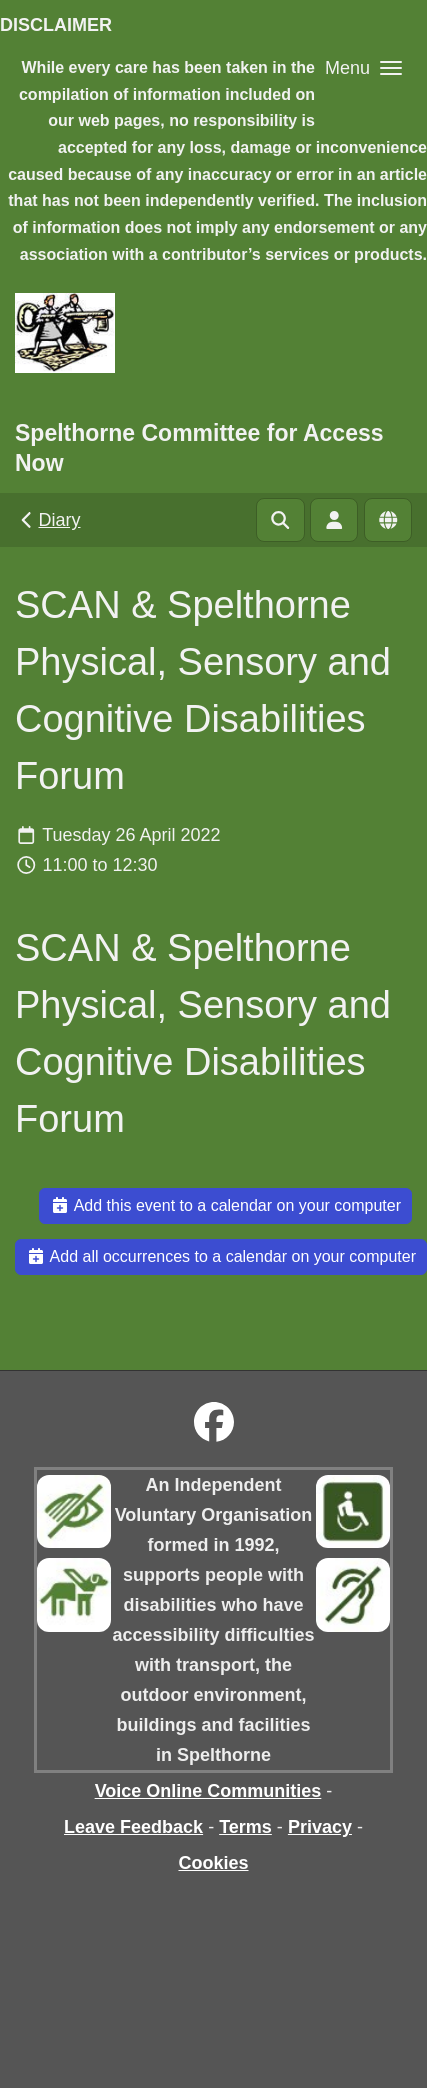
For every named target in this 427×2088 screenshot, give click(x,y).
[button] (363, 67)
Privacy (320, 1827)
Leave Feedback (133, 1827)
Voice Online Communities (208, 1791)
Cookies (213, 1863)
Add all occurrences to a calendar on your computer (221, 1256)
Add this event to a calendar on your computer (225, 1205)
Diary (48, 520)
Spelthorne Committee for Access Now (199, 448)
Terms (245, 1827)
